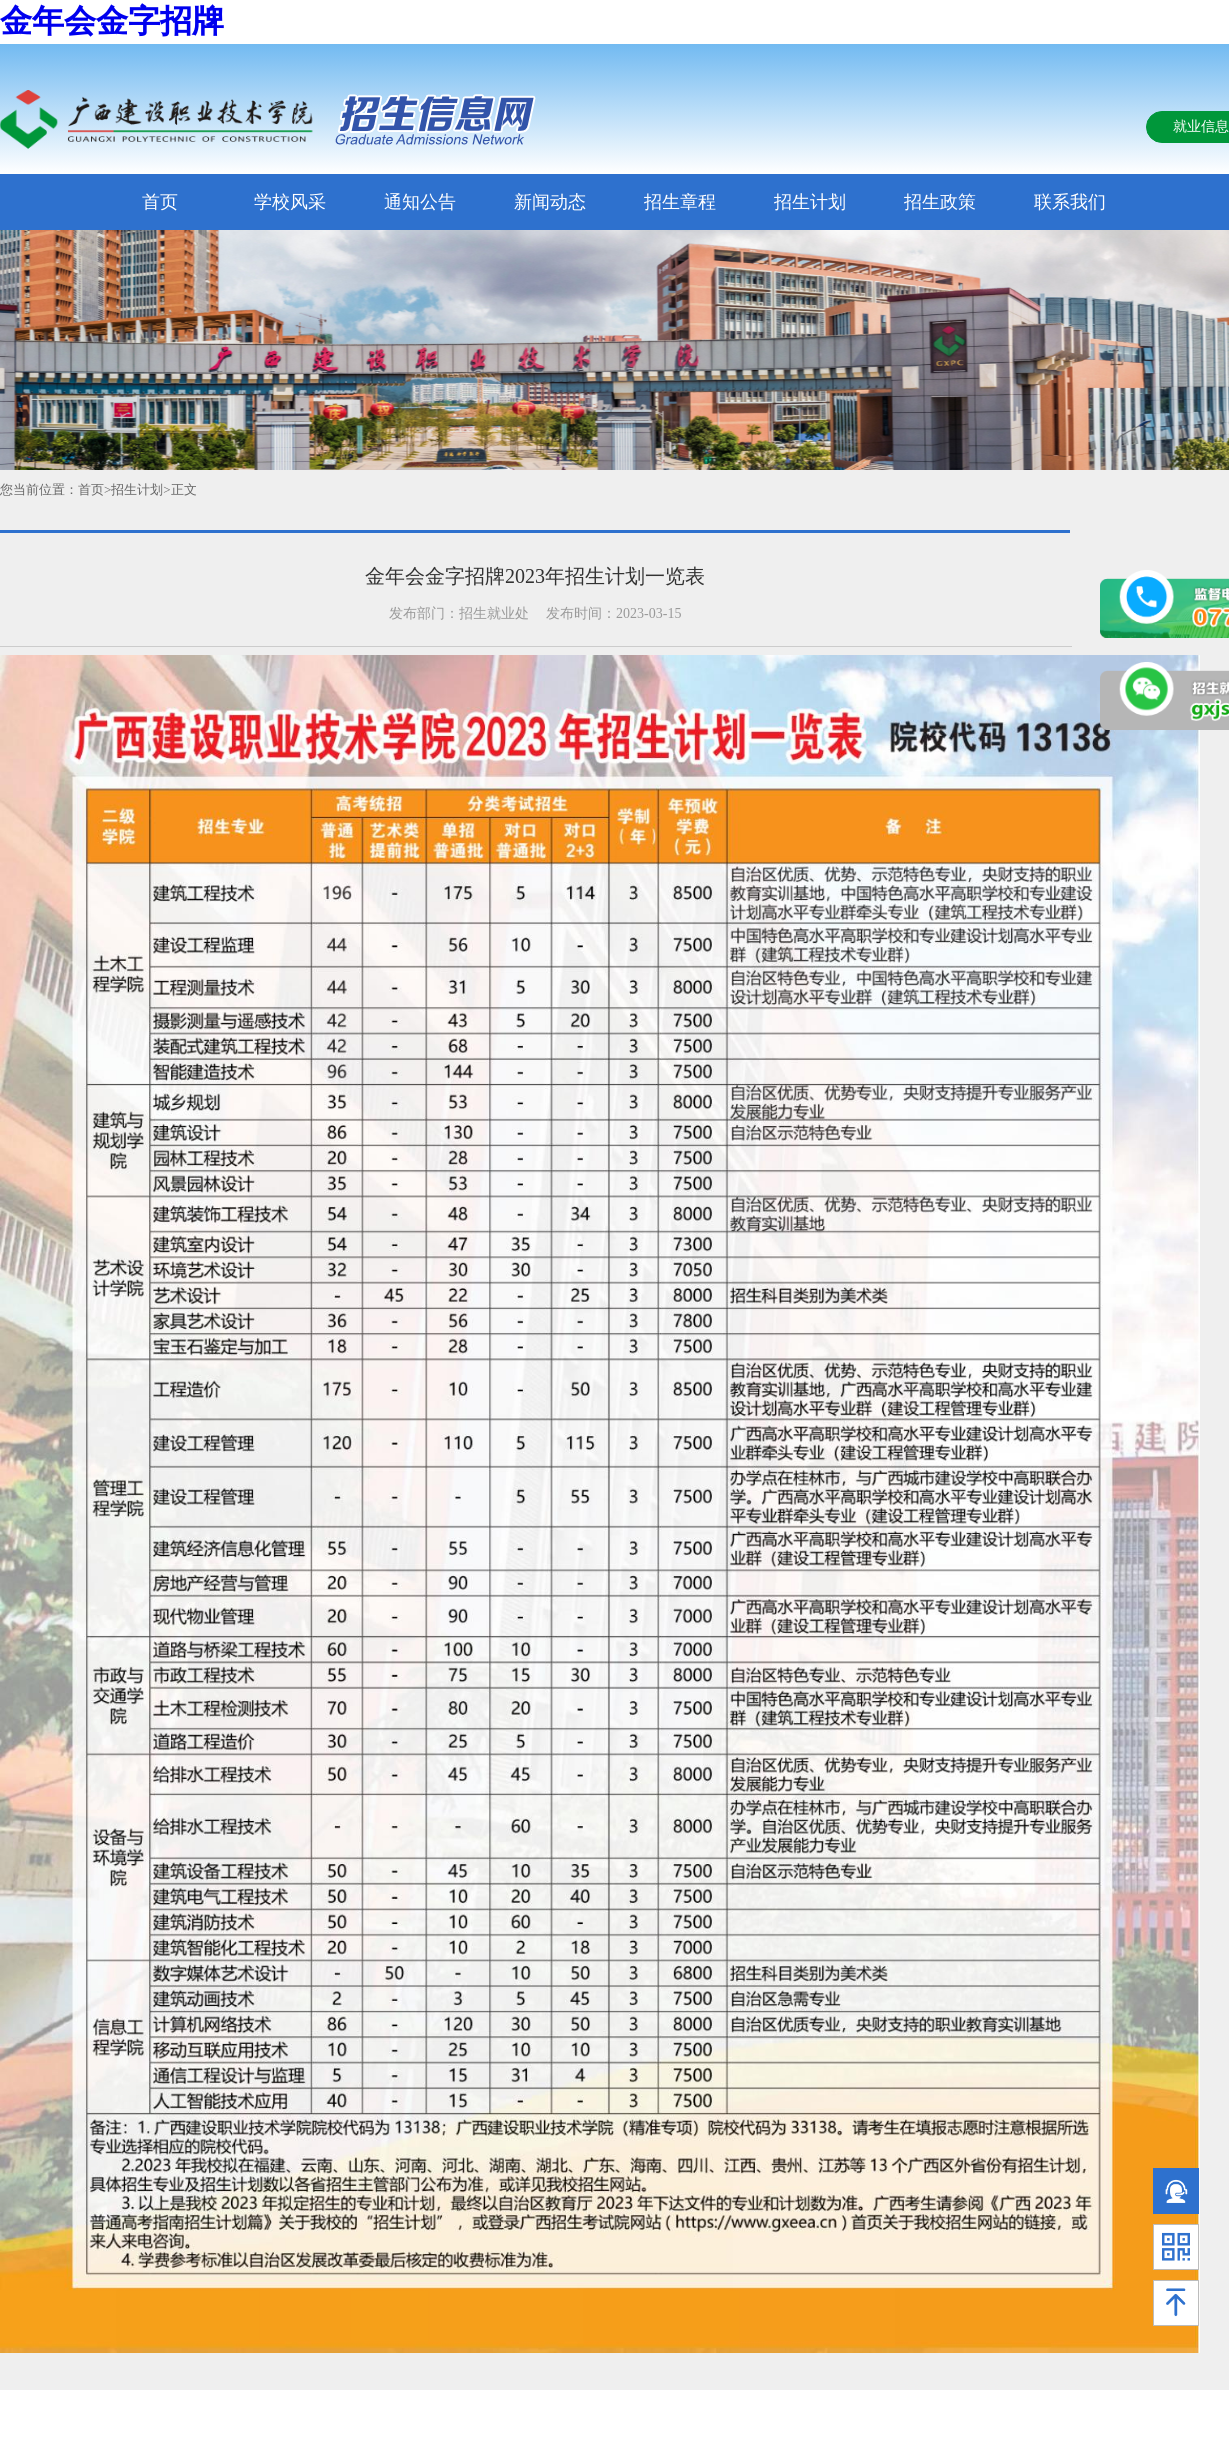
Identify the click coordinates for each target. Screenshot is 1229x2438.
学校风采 (290, 202)
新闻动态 (550, 202)
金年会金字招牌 (112, 21)
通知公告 (420, 202)
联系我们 (1070, 202)
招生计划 (810, 202)
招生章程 (680, 202)
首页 (160, 202)
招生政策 (940, 202)
